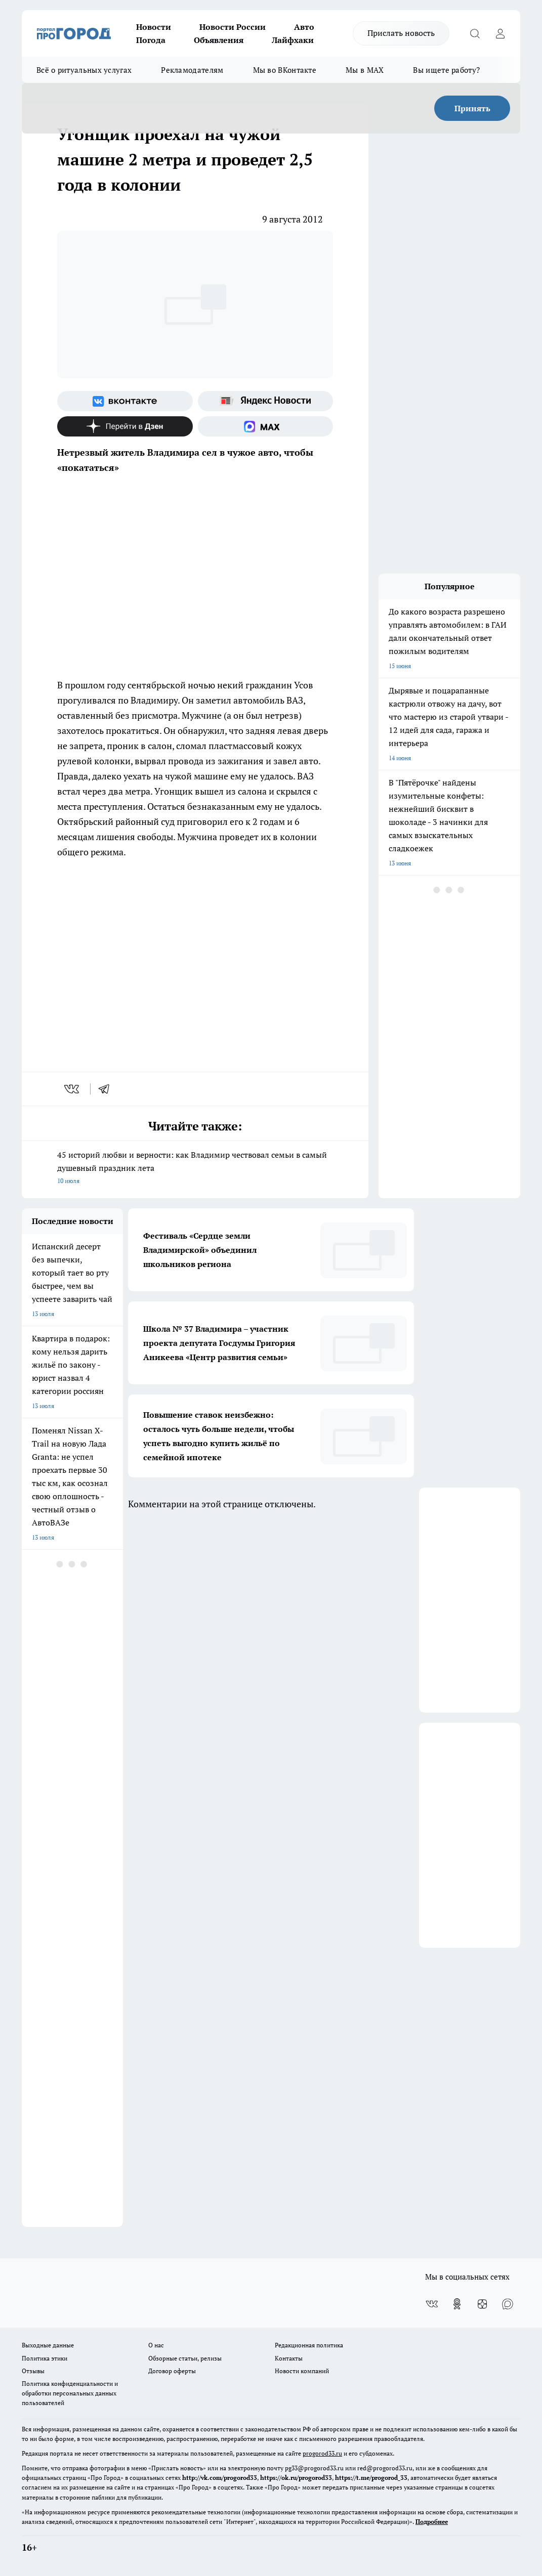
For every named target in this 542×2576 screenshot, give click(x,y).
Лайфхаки (293, 40)
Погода (150, 40)
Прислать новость (401, 32)
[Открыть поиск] (475, 33)
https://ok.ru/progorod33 (296, 2477)
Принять (472, 108)
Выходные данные (48, 2345)
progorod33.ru (322, 2453)
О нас (156, 2345)
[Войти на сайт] (500, 33)
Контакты (289, 2358)
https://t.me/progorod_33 (371, 2477)
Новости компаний (302, 2371)
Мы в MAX (365, 70)
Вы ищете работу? (446, 70)
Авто (304, 26)
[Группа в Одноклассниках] (457, 2304)
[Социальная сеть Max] (265, 426)
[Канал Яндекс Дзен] (125, 426)
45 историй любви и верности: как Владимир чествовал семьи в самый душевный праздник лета (195, 1168)
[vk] (72, 1089)
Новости (153, 26)
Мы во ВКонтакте (285, 70)
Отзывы (33, 2371)
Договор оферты (172, 2371)
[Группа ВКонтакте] (125, 401)
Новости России (232, 26)
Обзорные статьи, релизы (185, 2358)
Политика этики (44, 2358)
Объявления (218, 40)
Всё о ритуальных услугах (84, 70)
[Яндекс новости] (265, 401)
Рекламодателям (192, 70)
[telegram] (107, 1089)
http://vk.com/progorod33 (219, 2477)
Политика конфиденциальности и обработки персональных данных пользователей (70, 2393)
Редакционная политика (309, 2345)
